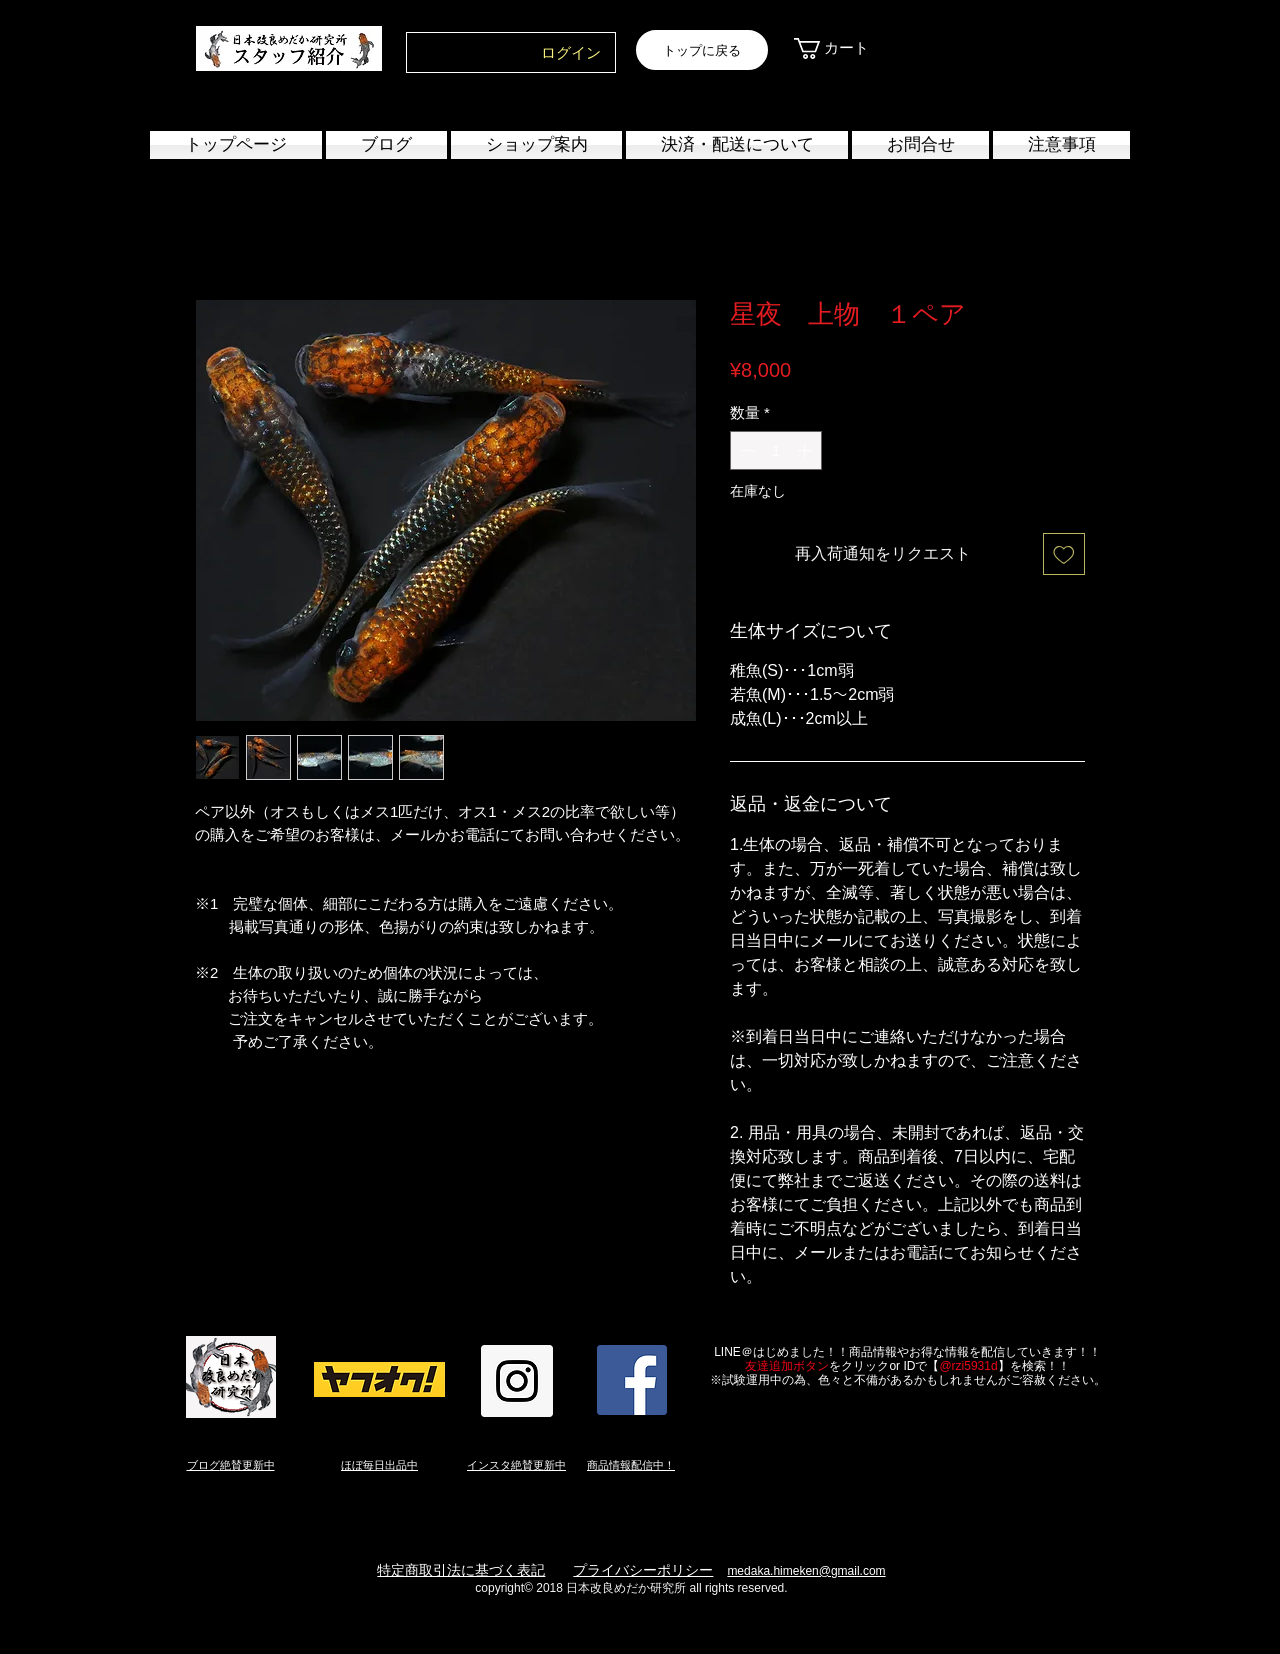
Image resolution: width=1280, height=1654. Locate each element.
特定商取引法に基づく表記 (461, 1570)
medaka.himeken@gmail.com (806, 1571)
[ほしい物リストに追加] (1064, 554)
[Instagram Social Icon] (517, 1381)
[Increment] (806, 450)
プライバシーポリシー (643, 1570)
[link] (842, 48)
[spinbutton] (776, 450)
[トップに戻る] (702, 50)
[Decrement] (746, 450)
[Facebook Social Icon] (632, 1380)
